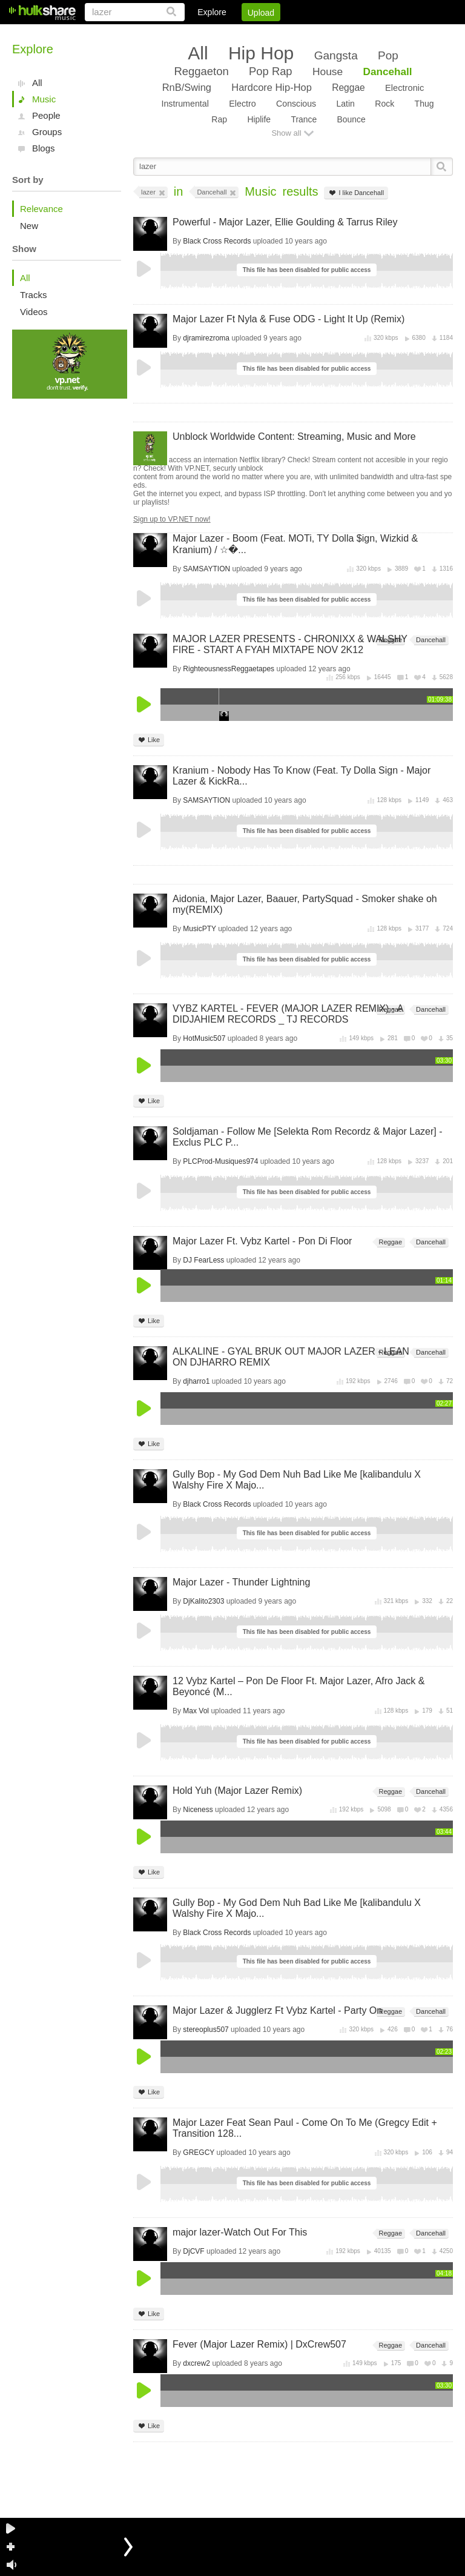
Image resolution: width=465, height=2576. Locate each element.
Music (44, 99)
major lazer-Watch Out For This (240, 2232)
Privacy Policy (385, 33)
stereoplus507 (205, 2029)
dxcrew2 (196, 2363)
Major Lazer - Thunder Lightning (241, 1582)
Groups (47, 132)
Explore (211, 12)
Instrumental (185, 103)
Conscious (296, 103)
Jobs (289, 33)
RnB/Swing (186, 87)
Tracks (33, 295)
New (29, 226)
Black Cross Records (217, 241)
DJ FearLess (203, 1260)
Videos (34, 312)
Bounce (351, 119)
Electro (242, 103)
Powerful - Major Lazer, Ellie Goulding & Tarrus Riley (285, 222)
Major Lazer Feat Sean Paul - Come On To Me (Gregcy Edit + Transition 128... (305, 2128)
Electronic (404, 88)
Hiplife (259, 119)
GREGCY (198, 2152)
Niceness (198, 1809)
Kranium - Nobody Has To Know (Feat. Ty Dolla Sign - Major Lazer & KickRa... (301, 775)
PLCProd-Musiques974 (220, 1161)
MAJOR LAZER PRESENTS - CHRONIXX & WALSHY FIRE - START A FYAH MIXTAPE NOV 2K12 (290, 644)
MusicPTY (199, 929)
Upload (261, 13)
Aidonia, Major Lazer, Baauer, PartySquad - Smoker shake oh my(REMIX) (305, 904)
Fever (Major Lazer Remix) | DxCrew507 (259, 2344)
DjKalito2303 (203, 1601)
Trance (304, 119)
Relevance (41, 209)
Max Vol (196, 1711)
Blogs (43, 148)
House (327, 71)
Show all (286, 133)
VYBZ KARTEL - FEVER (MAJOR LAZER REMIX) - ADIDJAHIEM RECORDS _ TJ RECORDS (288, 1013)
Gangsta (336, 55)
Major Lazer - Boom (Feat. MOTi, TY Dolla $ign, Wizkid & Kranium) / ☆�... (295, 544)
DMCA (328, 33)
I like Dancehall (356, 193)
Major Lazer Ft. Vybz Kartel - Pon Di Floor (262, 1241)
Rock (384, 103)
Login (203, 33)
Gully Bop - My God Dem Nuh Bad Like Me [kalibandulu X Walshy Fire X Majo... (297, 1479)
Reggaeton (201, 71)
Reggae (348, 87)
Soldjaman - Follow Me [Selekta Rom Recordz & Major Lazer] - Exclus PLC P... (308, 1136)
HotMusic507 (204, 1038)
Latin (345, 103)
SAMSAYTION (206, 569)
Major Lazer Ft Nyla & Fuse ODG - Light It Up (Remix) (288, 319)
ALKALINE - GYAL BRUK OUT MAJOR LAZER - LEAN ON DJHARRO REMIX (291, 1356)
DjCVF (193, 2251)
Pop (388, 55)
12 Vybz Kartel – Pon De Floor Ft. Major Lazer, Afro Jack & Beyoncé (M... (298, 1686)
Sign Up (246, 33)
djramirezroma (206, 338)
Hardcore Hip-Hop (271, 87)
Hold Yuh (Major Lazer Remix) (237, 1790)
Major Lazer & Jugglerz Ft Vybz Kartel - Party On (277, 2010)
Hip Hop (261, 53)
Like (148, 740)
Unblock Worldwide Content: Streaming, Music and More (294, 436)
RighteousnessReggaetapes (228, 669)
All (37, 83)
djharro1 (196, 1381)
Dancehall (387, 71)
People (46, 115)
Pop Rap (270, 71)
